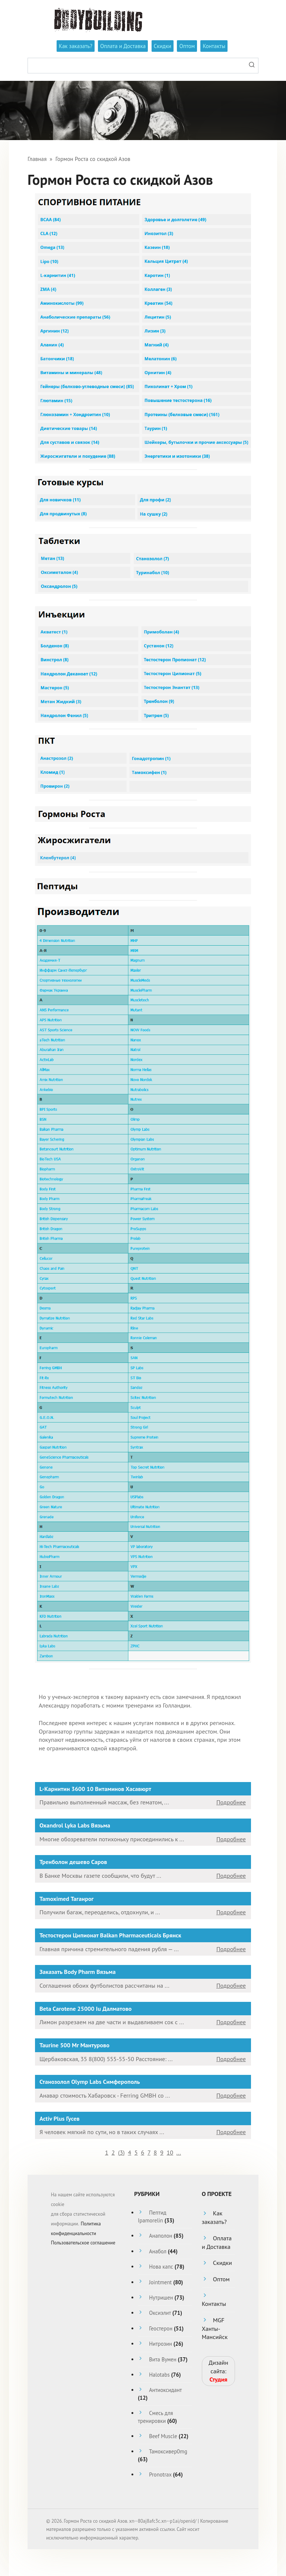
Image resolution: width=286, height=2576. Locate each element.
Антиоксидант (165, 2389)
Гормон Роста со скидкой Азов (92, 158)
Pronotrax (160, 2474)
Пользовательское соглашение (83, 2243)
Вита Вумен (162, 2359)
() (121, 2152)
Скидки (162, 46)
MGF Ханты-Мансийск (215, 2328)
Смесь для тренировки (155, 2416)
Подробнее (231, 1802)
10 (169, 2152)
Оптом (187, 46)
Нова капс (161, 2266)
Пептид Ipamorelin (152, 2216)
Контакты (214, 46)
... (179, 2152)
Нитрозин (160, 2343)
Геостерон (160, 2328)
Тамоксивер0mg (168, 2451)
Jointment (160, 2282)
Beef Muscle (163, 2436)
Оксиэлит (160, 2312)
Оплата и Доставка (123, 46)
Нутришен (161, 2297)
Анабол (157, 2251)
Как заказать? (75, 46)
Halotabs (159, 2374)
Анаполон (160, 2235)
